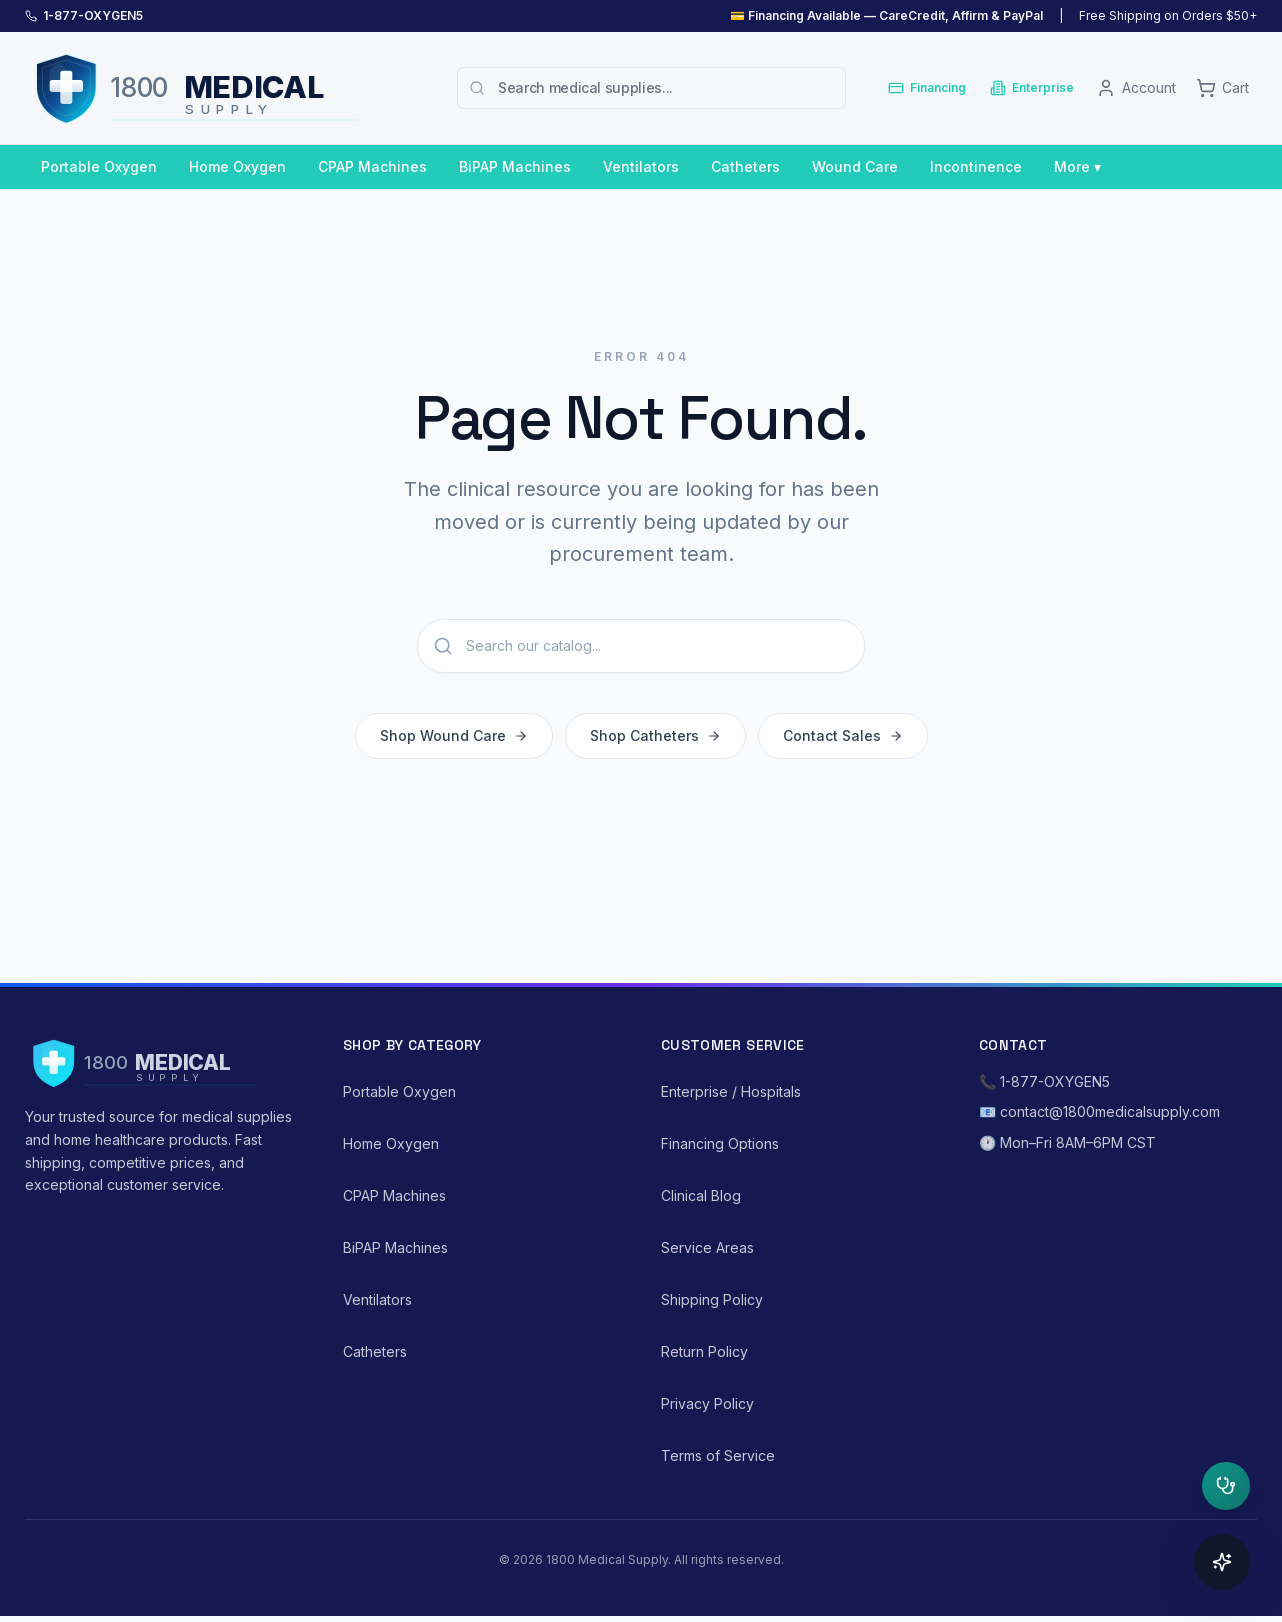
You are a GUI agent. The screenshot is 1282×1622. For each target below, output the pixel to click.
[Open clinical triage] (1226, 1486)
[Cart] (1222, 88)
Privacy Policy (707, 1403)
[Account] (1136, 88)
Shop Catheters (655, 738)
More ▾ (1077, 166)
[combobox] (651, 88)
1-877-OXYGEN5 (93, 15)
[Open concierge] (1222, 1562)
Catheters (745, 166)
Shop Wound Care (454, 738)
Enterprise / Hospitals (731, 1091)
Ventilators (641, 166)
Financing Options (720, 1143)
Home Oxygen (237, 166)
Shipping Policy (712, 1299)
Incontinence (976, 166)
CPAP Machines (372, 166)
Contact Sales (843, 738)
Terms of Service (718, 1455)
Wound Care (855, 166)
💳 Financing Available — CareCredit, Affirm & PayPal (886, 15)
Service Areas (707, 1247)
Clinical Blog (701, 1195)
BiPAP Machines (515, 166)
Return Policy (704, 1351)
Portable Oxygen (99, 166)
